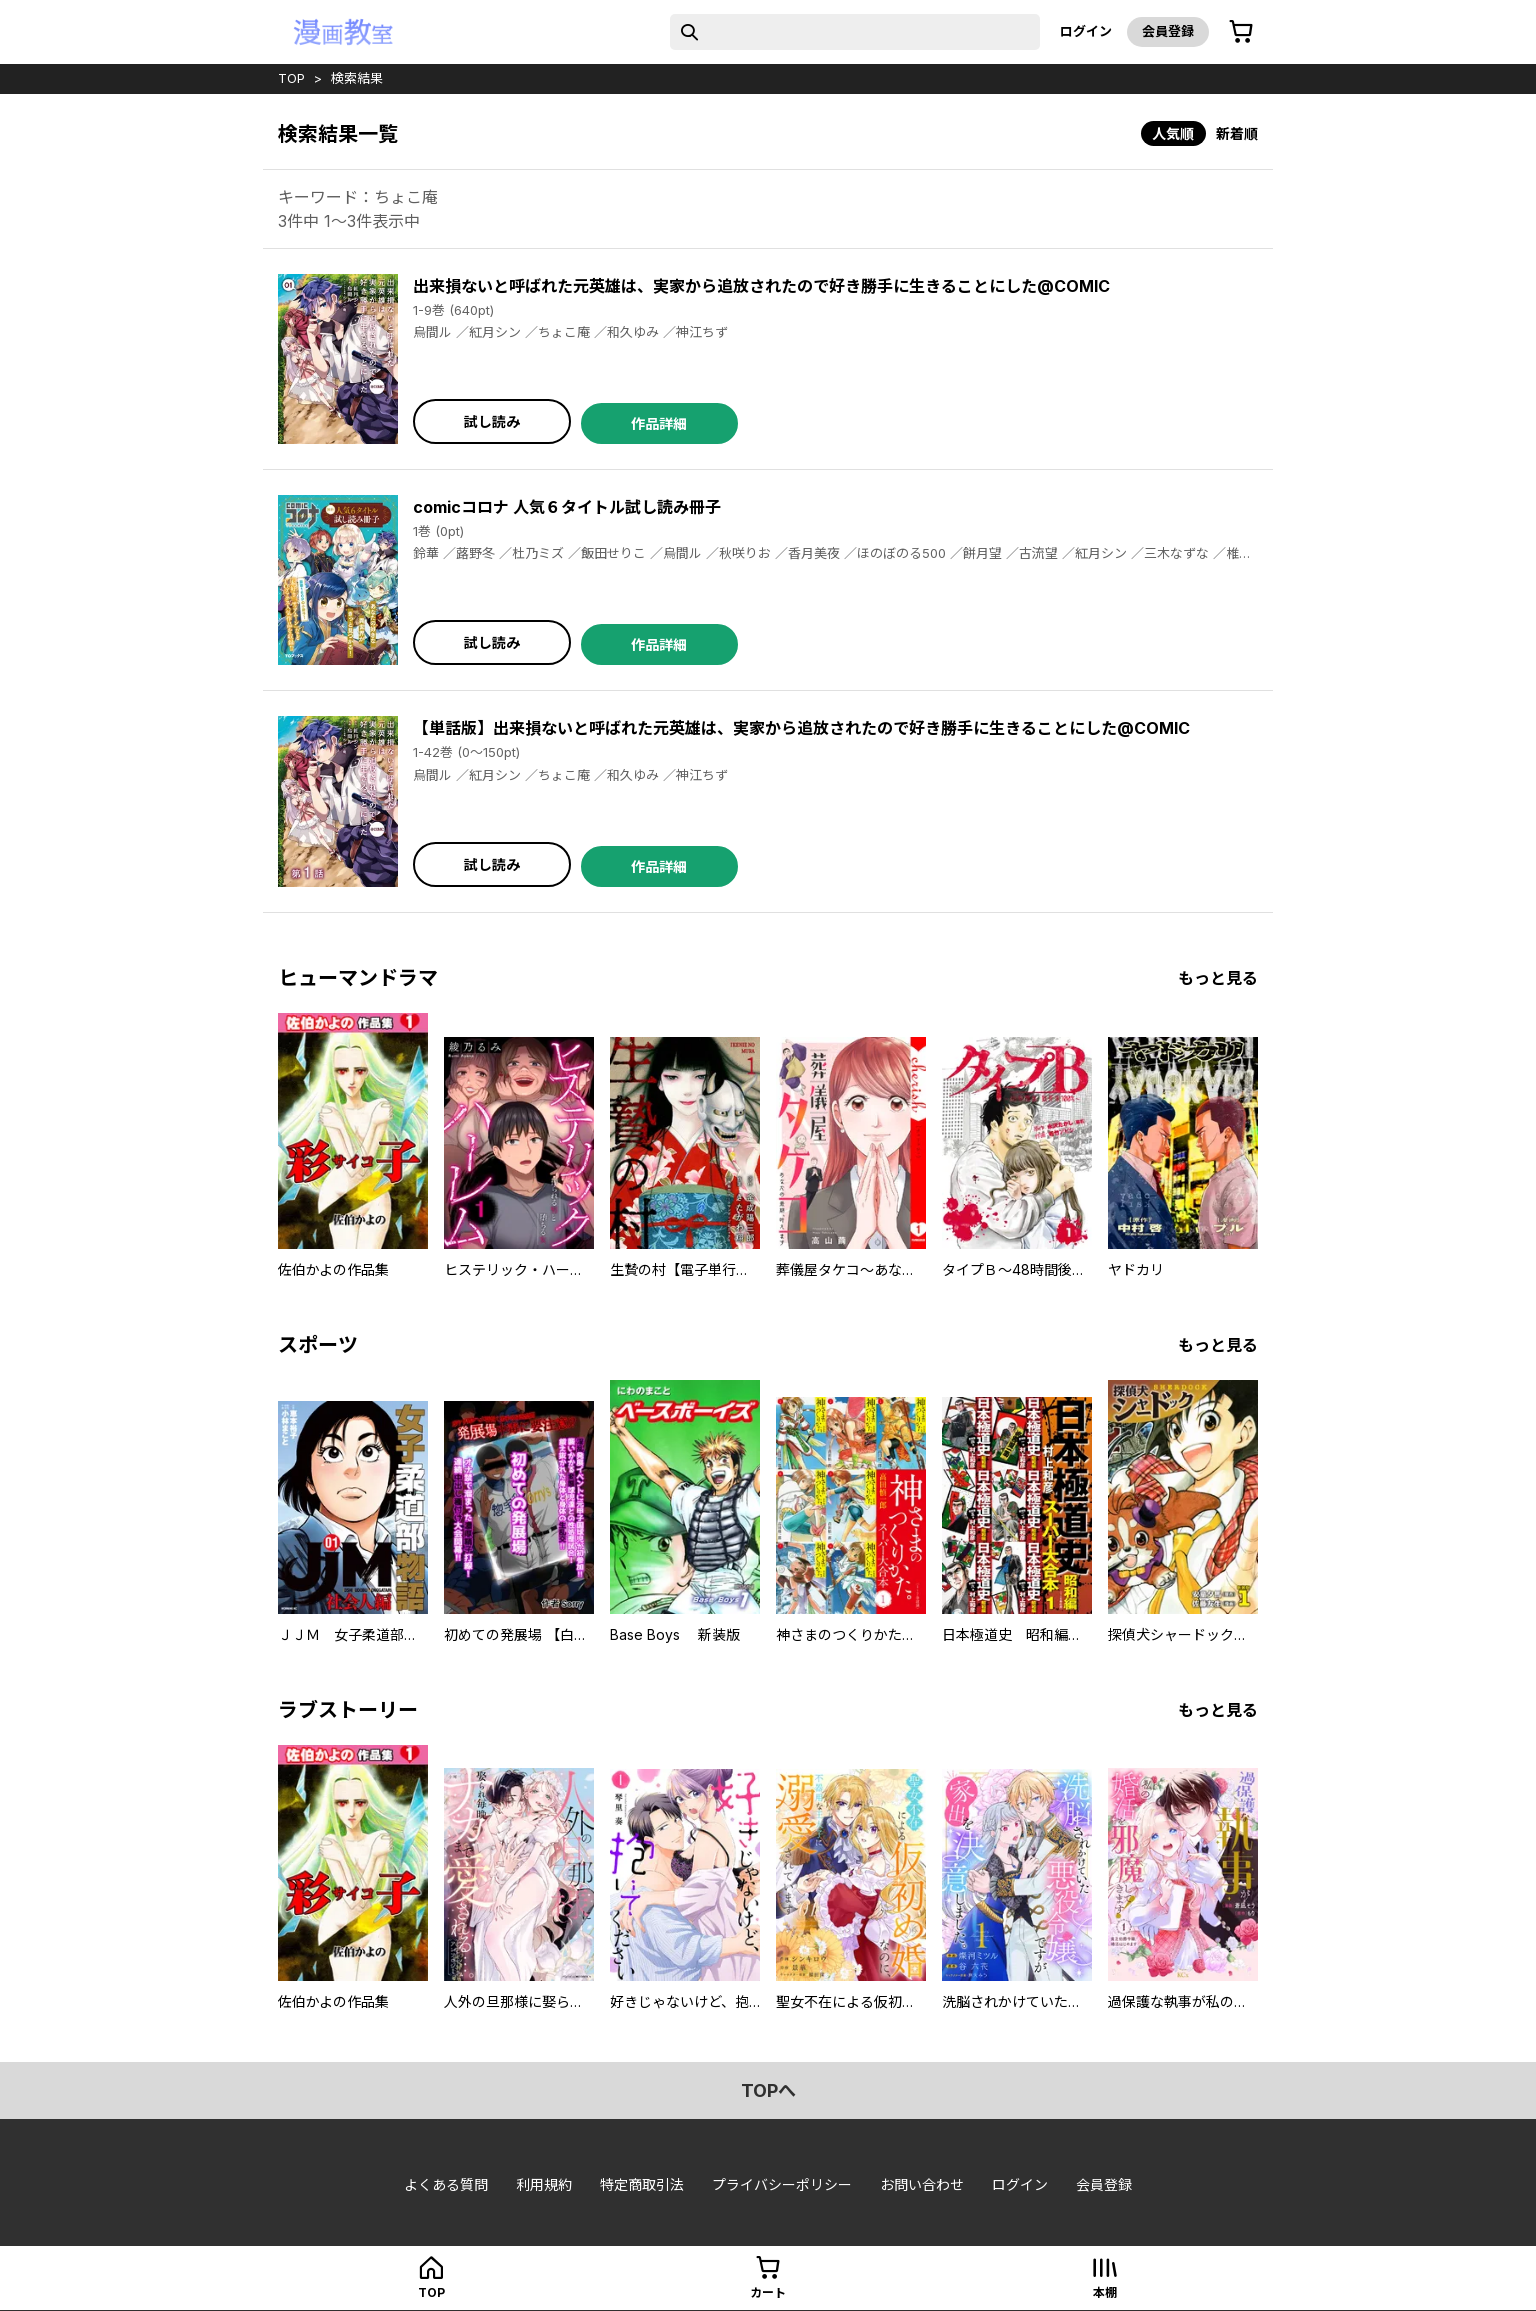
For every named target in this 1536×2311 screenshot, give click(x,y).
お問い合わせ (922, 2184)
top (291, 78)
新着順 (1237, 133)
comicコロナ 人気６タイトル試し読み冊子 (567, 507)
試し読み (492, 421)
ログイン (1086, 31)
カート (768, 2292)
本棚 (1105, 2292)
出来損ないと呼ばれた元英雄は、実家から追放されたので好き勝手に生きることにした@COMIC (761, 286)
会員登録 (1168, 31)
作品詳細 (659, 423)
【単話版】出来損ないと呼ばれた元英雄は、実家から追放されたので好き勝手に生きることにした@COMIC (801, 728)
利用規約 (544, 2184)
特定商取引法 (642, 2184)
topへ (768, 2090)
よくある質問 (446, 2184)
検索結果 (357, 78)
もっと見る (1218, 978)
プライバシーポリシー (782, 2184)
